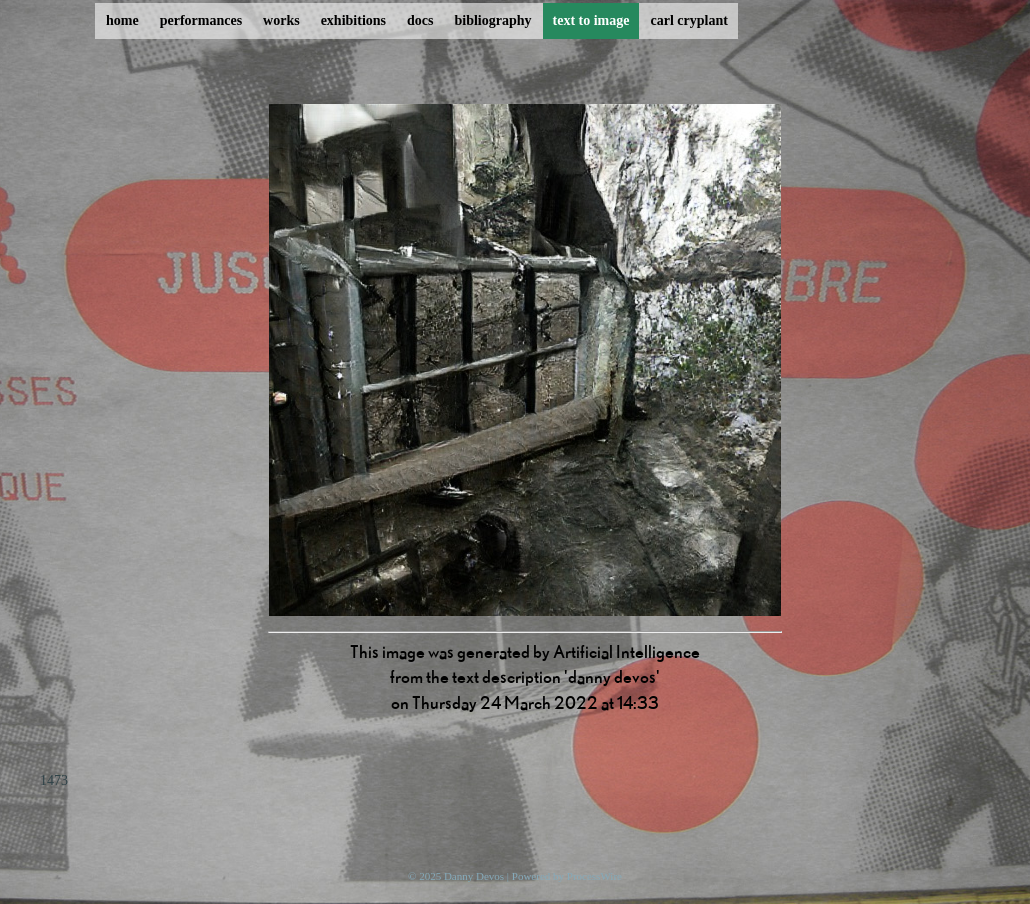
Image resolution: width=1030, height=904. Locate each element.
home (122, 20)
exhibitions (353, 20)
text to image (591, 20)
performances (201, 20)
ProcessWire (594, 876)
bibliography (492, 20)
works (281, 20)
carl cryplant (688, 20)
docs (420, 20)
